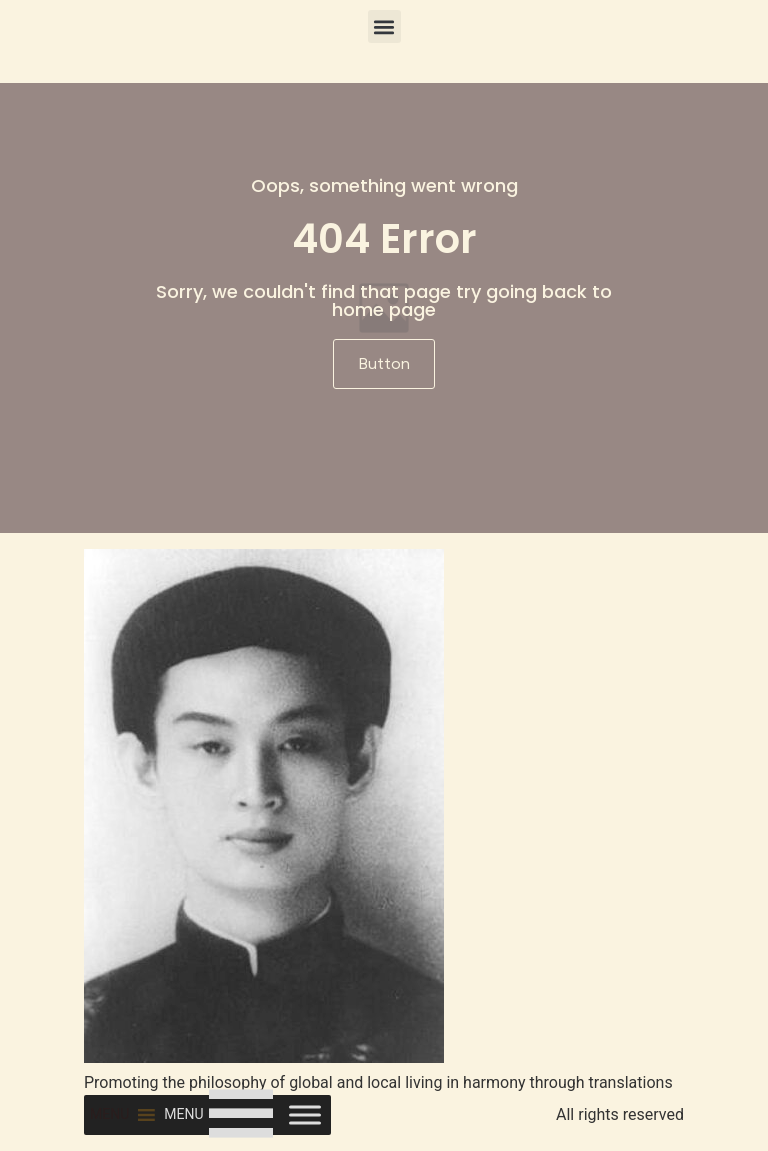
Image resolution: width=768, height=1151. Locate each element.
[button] (384, 26)
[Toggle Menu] (305, 1114)
